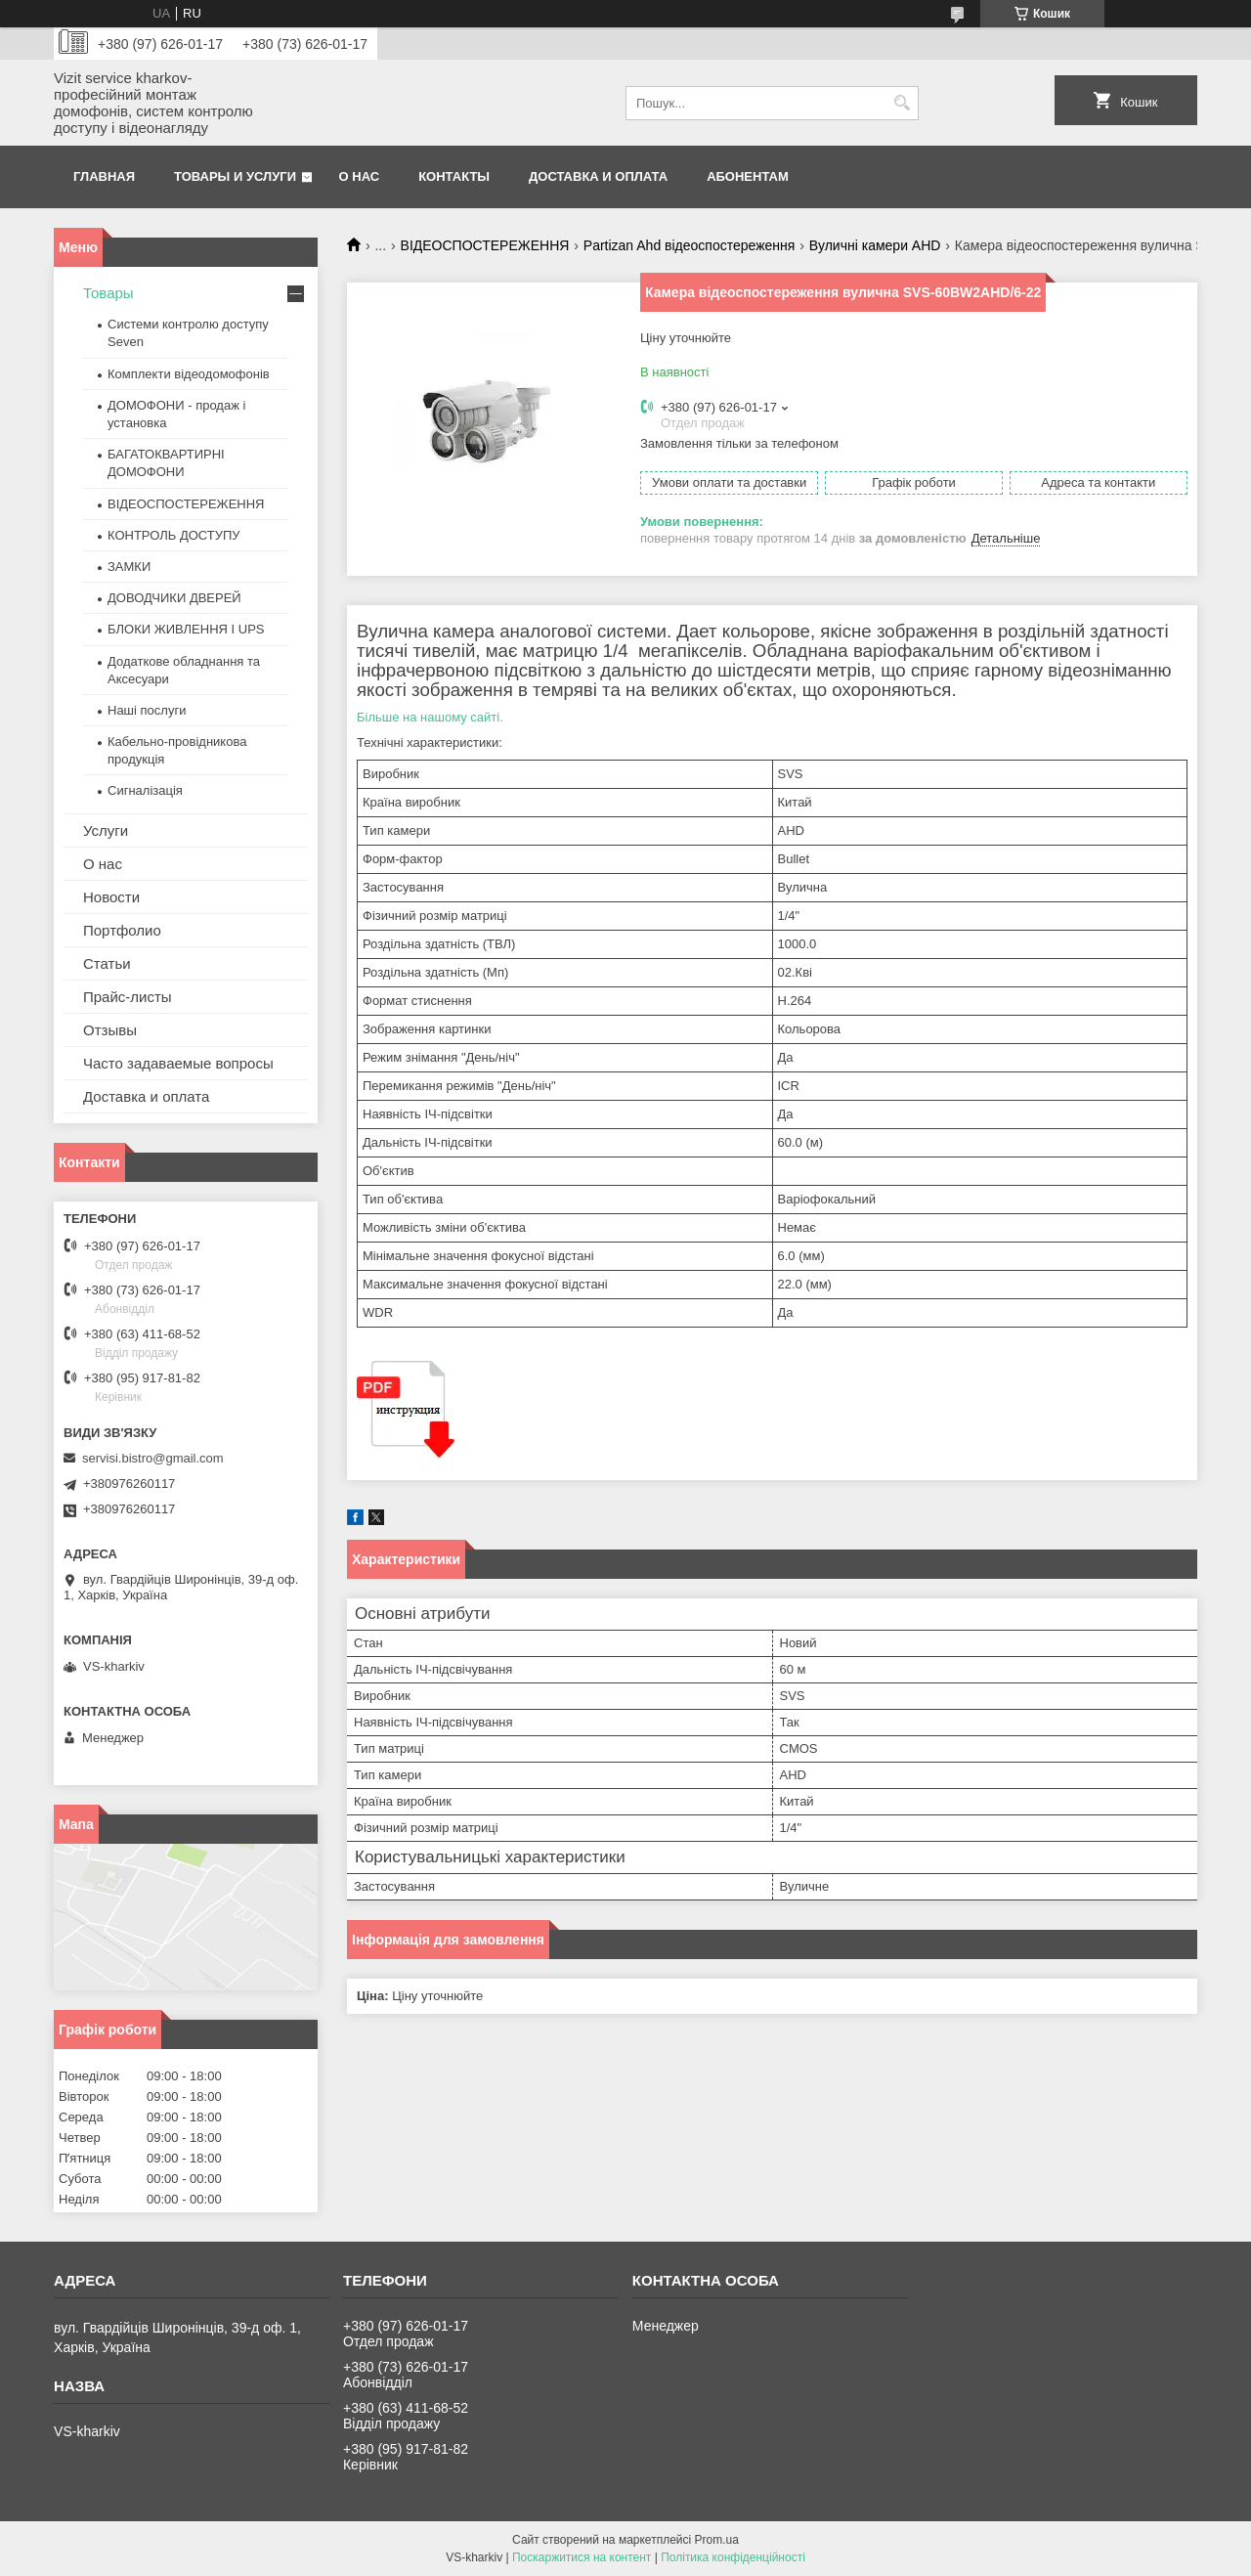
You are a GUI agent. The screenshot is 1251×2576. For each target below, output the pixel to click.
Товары (108, 292)
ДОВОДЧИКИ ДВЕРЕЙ (174, 597)
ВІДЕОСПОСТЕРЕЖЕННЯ (485, 245)
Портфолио (122, 930)
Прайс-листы (127, 996)
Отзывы (110, 1030)
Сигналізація (145, 790)
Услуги (105, 830)
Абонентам (748, 176)
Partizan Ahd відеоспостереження (689, 245)
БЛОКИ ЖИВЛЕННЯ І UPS (186, 629)
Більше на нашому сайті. (430, 717)
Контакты (454, 176)
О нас (359, 176)
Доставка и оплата (598, 176)
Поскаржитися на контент (581, 2557)
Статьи (107, 963)
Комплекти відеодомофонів (189, 374)
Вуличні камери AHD (875, 245)
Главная (104, 176)
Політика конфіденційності (733, 2557)
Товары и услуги (235, 176)
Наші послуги (147, 710)
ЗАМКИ (129, 566)
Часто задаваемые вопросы (178, 1063)
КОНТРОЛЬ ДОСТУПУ (174, 535)
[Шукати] (901, 103)
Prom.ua (717, 2540)
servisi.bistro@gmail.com (153, 1458)
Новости (111, 897)
